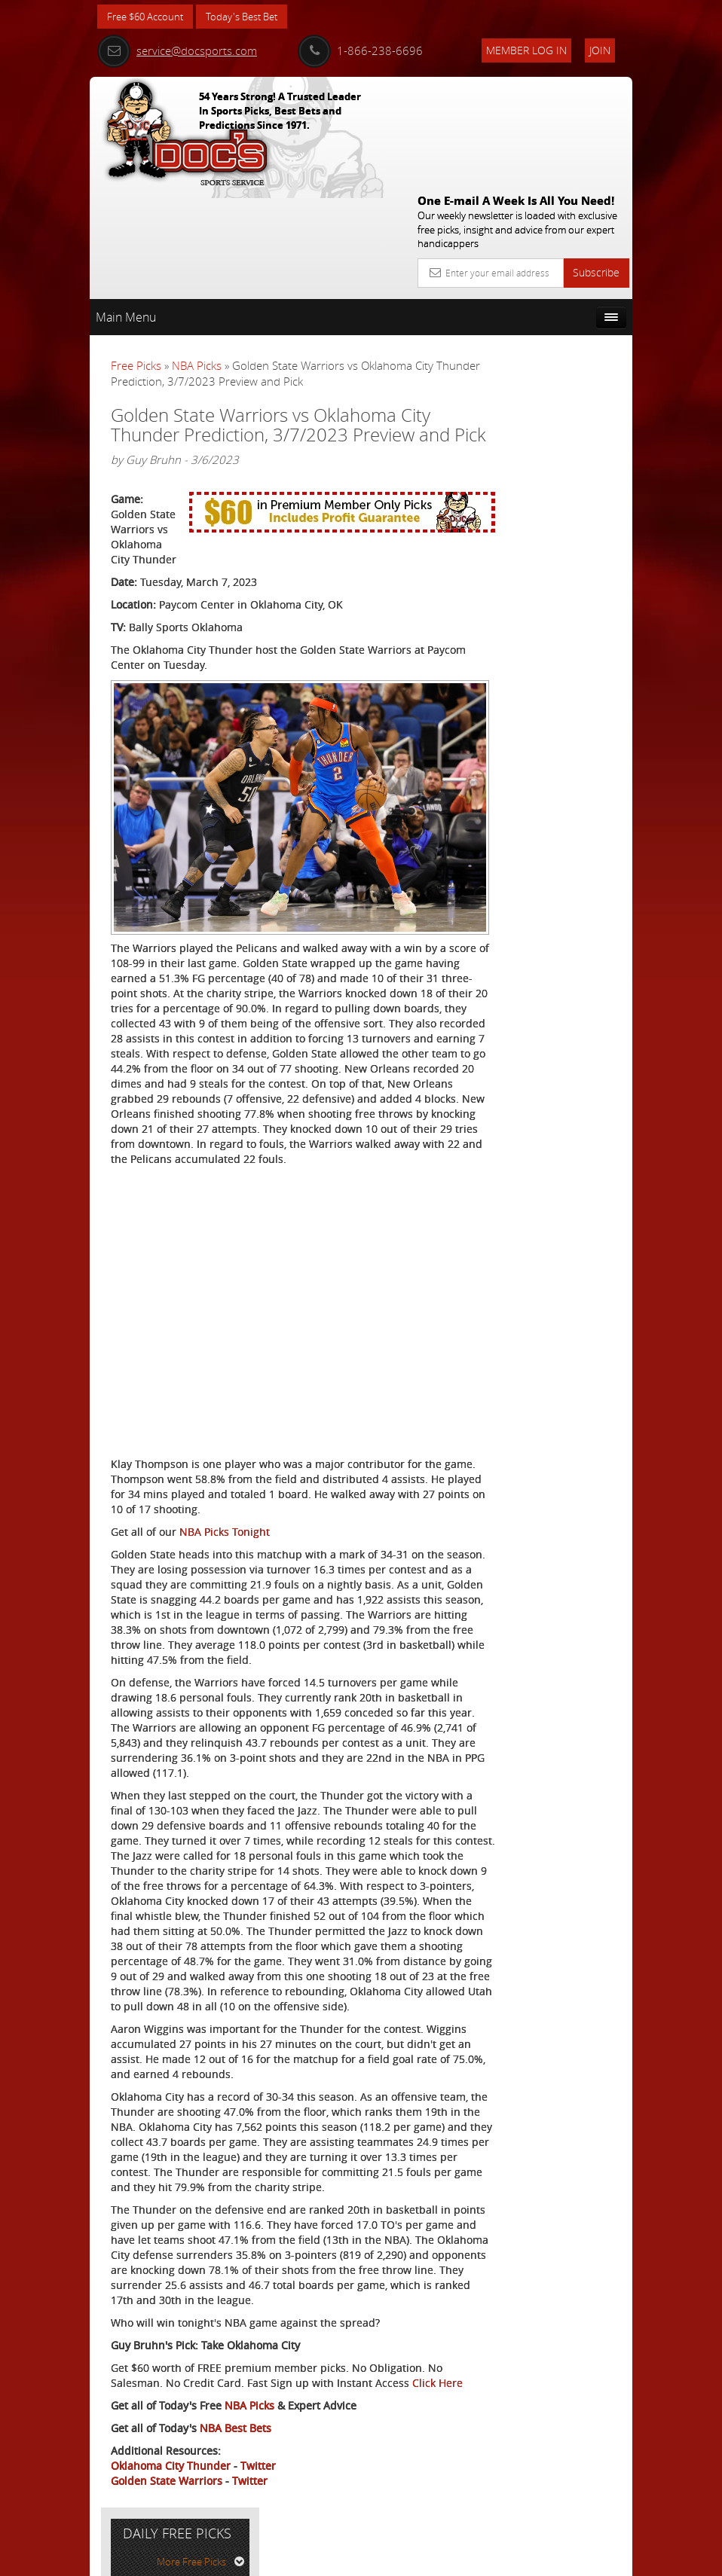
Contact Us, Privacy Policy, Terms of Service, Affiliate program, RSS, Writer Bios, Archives (451, 2558)
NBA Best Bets (235, 2453)
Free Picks (136, 255)
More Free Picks (564, 293)
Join (599, 50)
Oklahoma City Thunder (171, 2490)
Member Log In (526, 50)
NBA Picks (197, 255)
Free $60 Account (149, 17)
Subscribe (596, 162)
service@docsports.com (177, 50)
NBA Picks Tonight (224, 1436)
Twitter (258, 2490)
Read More (576, 598)
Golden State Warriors (166, 2505)
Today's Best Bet (252, 17)
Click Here (136, 2408)
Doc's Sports (557, 474)
